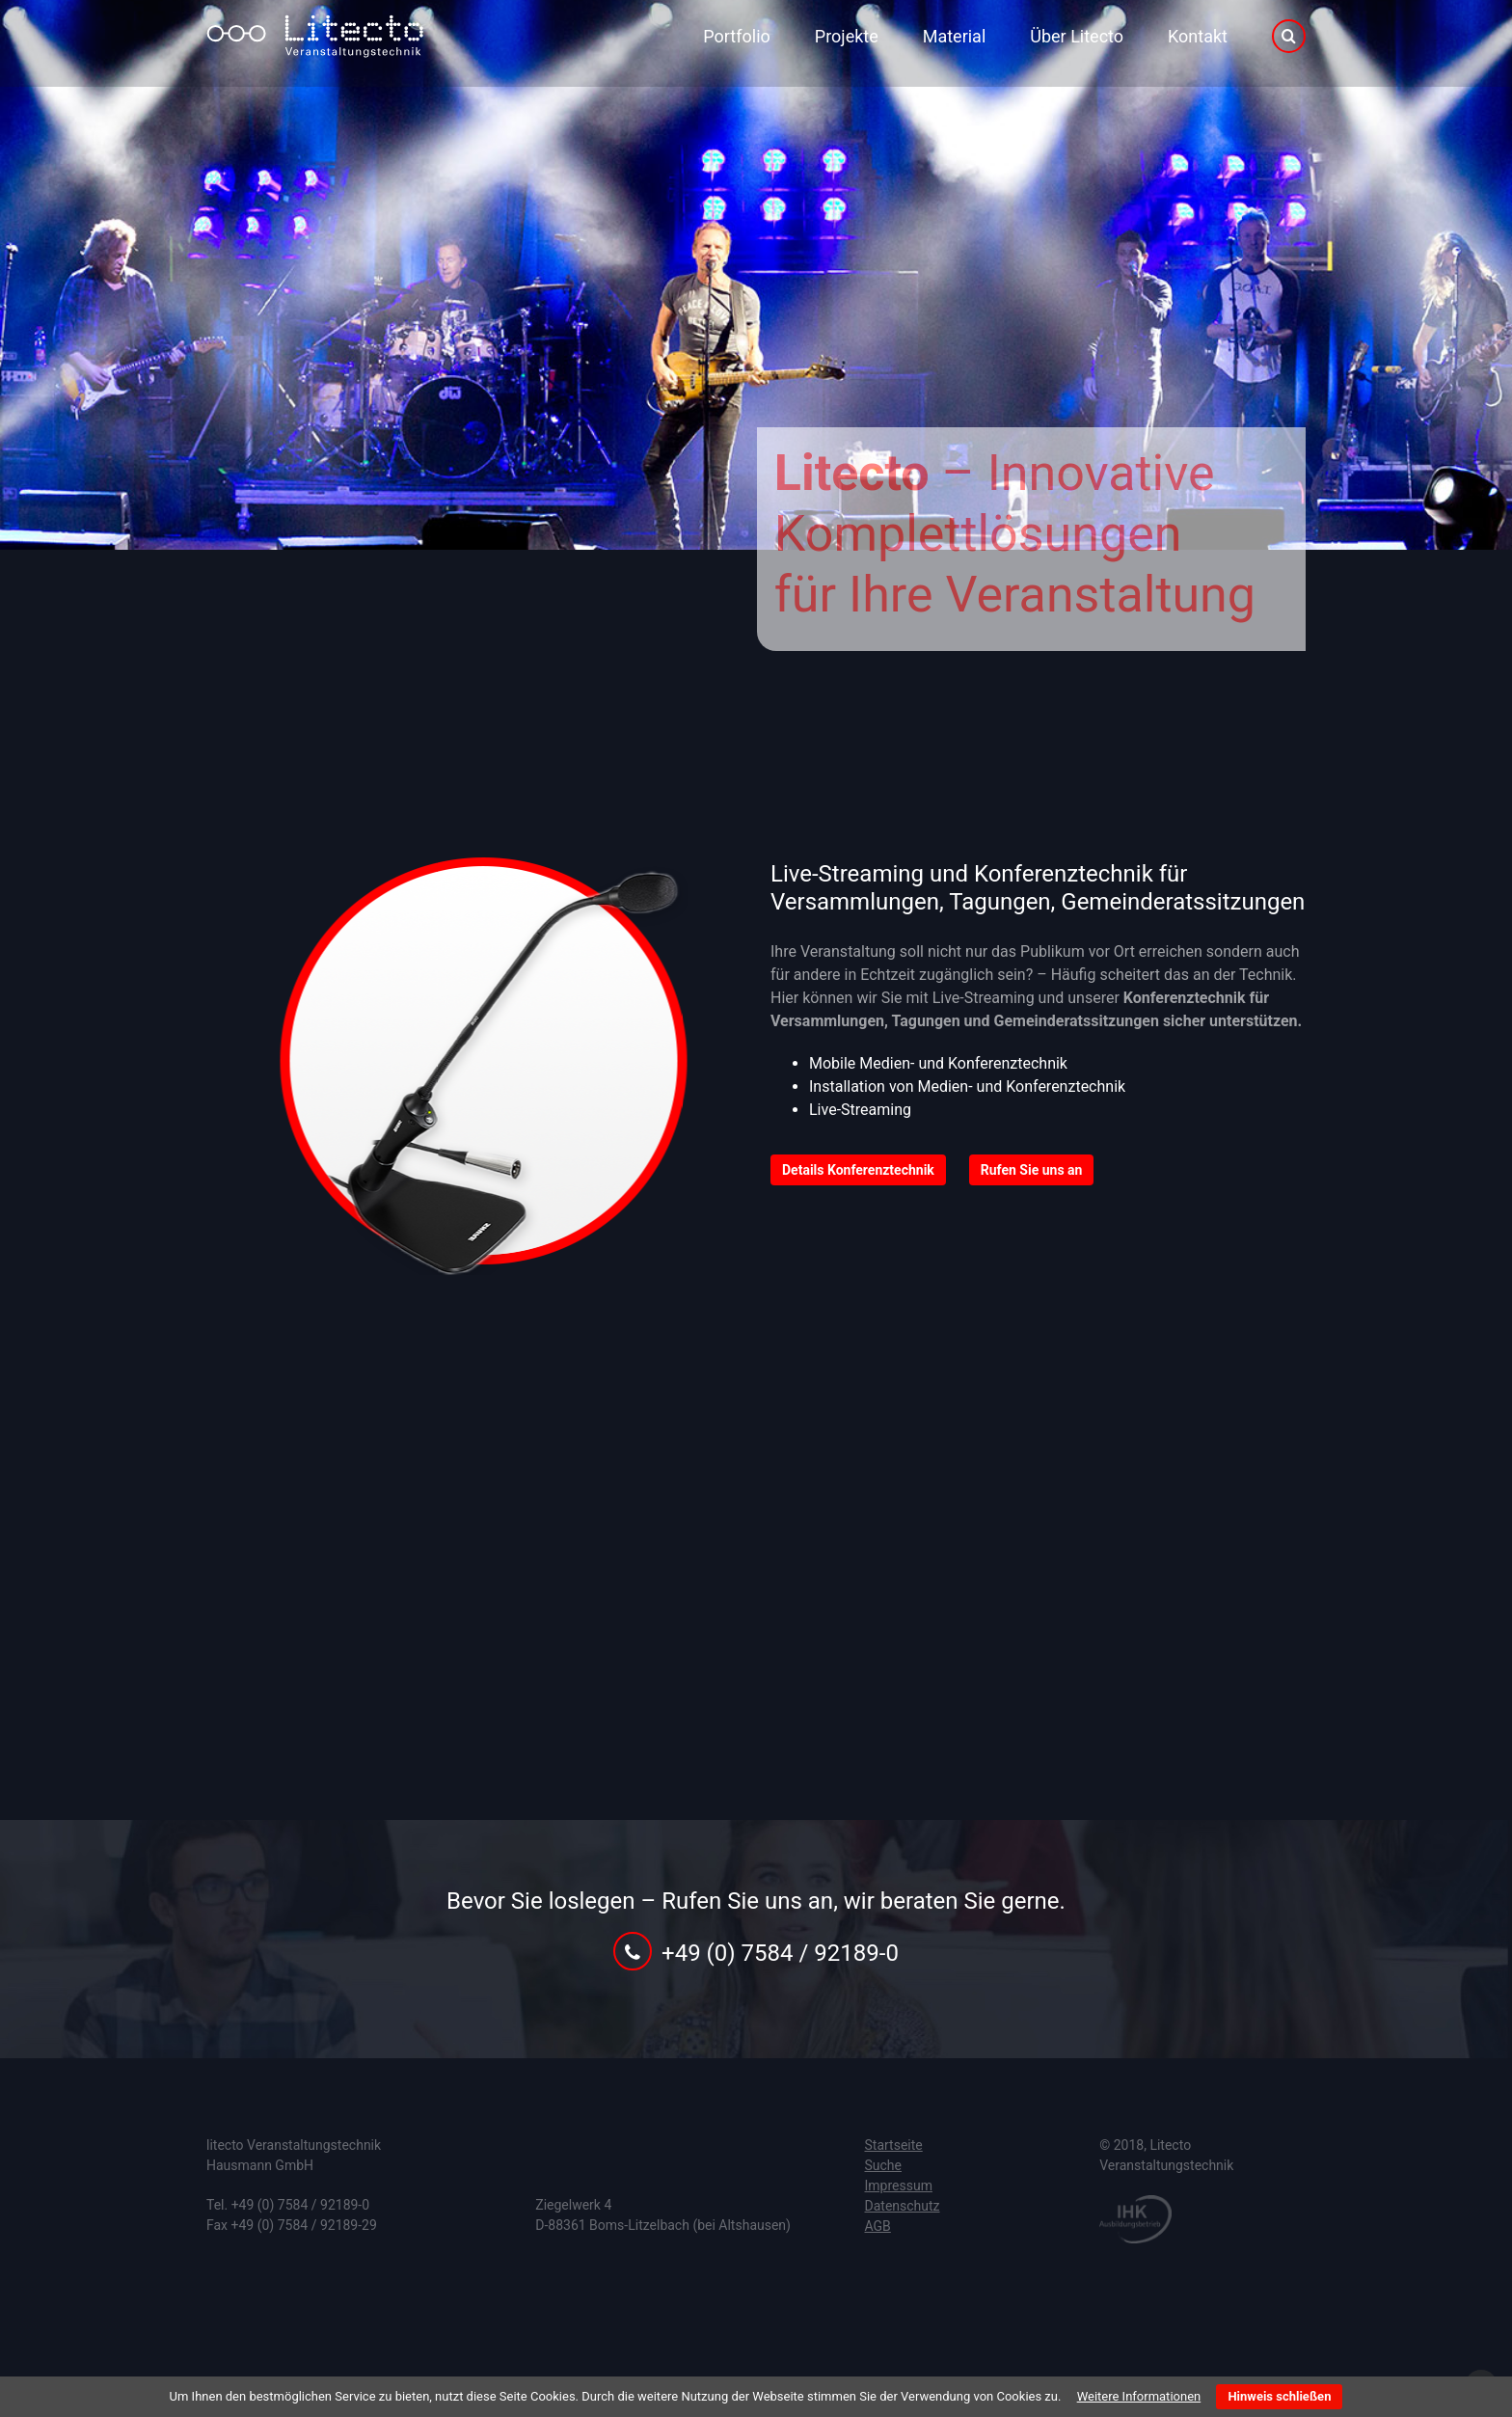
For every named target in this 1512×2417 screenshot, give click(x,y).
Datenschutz (902, 2205)
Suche (884, 2165)
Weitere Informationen (1139, 2396)
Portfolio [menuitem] (736, 36)
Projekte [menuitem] (846, 36)
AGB (878, 2226)
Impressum (898, 2185)
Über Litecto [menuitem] (1076, 36)
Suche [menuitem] (1289, 37)
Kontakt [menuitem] (1198, 36)
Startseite (894, 2145)
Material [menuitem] (954, 36)
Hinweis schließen (1279, 2396)
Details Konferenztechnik (858, 1170)
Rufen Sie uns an (1032, 1170)
